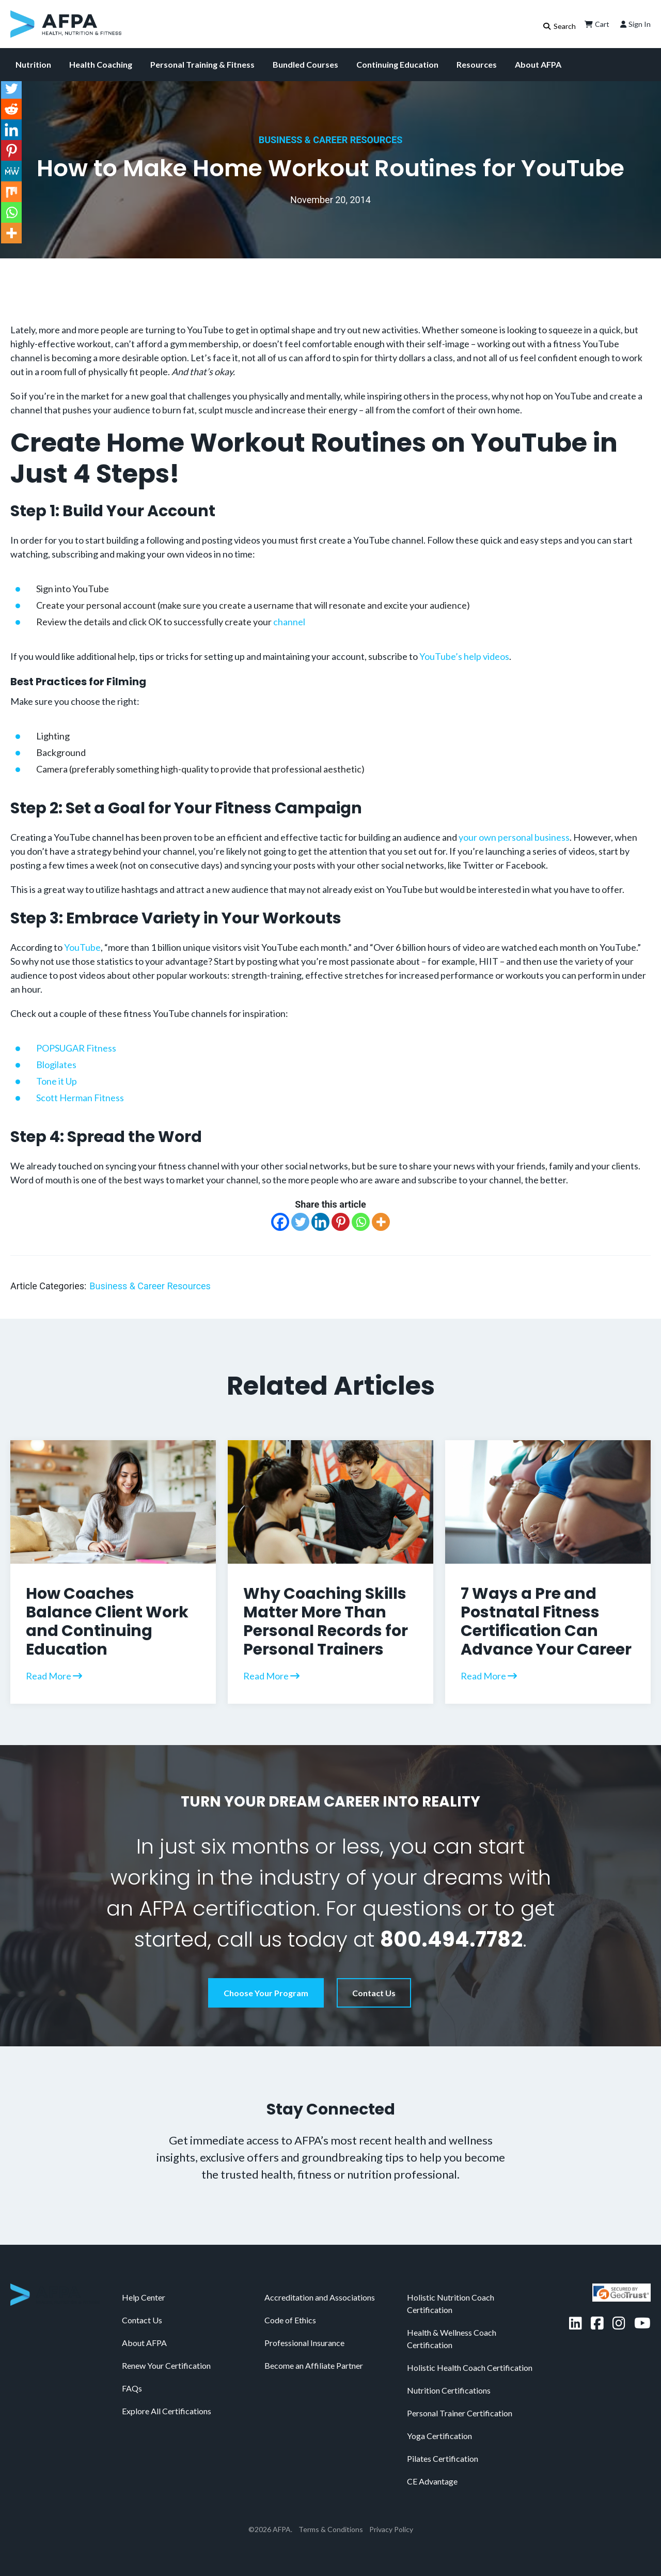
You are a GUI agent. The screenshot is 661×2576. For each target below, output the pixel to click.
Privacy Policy (391, 2529)
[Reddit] (11, 109)
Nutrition (33, 64)
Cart (596, 24)
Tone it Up (56, 1081)
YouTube (82, 947)
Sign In (634, 24)
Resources (477, 64)
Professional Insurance (304, 2343)
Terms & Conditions (330, 2529)
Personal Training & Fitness (202, 64)
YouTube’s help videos (464, 656)
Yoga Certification (439, 2436)
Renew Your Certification (166, 2365)
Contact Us (374, 1993)
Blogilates (56, 1064)
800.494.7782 (451, 1939)
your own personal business (514, 837)
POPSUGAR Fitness (76, 1048)
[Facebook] (280, 1222)
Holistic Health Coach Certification (469, 2367)
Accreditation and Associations (319, 2297)
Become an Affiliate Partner (313, 2365)
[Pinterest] (341, 1222)
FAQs (132, 2388)
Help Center (143, 2297)
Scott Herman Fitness (80, 1097)
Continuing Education (397, 64)
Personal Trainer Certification (459, 2413)
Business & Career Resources (331, 139)
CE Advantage (432, 2481)
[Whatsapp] (361, 1222)
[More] (381, 1222)
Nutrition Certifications (449, 2390)
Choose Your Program (266, 1993)
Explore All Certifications (166, 2411)
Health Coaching (100, 64)
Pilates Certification (442, 2458)
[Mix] (11, 191)
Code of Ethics (290, 2320)
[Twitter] (300, 1222)
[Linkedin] (320, 1222)
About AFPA (538, 64)
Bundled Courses (305, 64)
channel (289, 621)
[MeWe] (11, 171)
